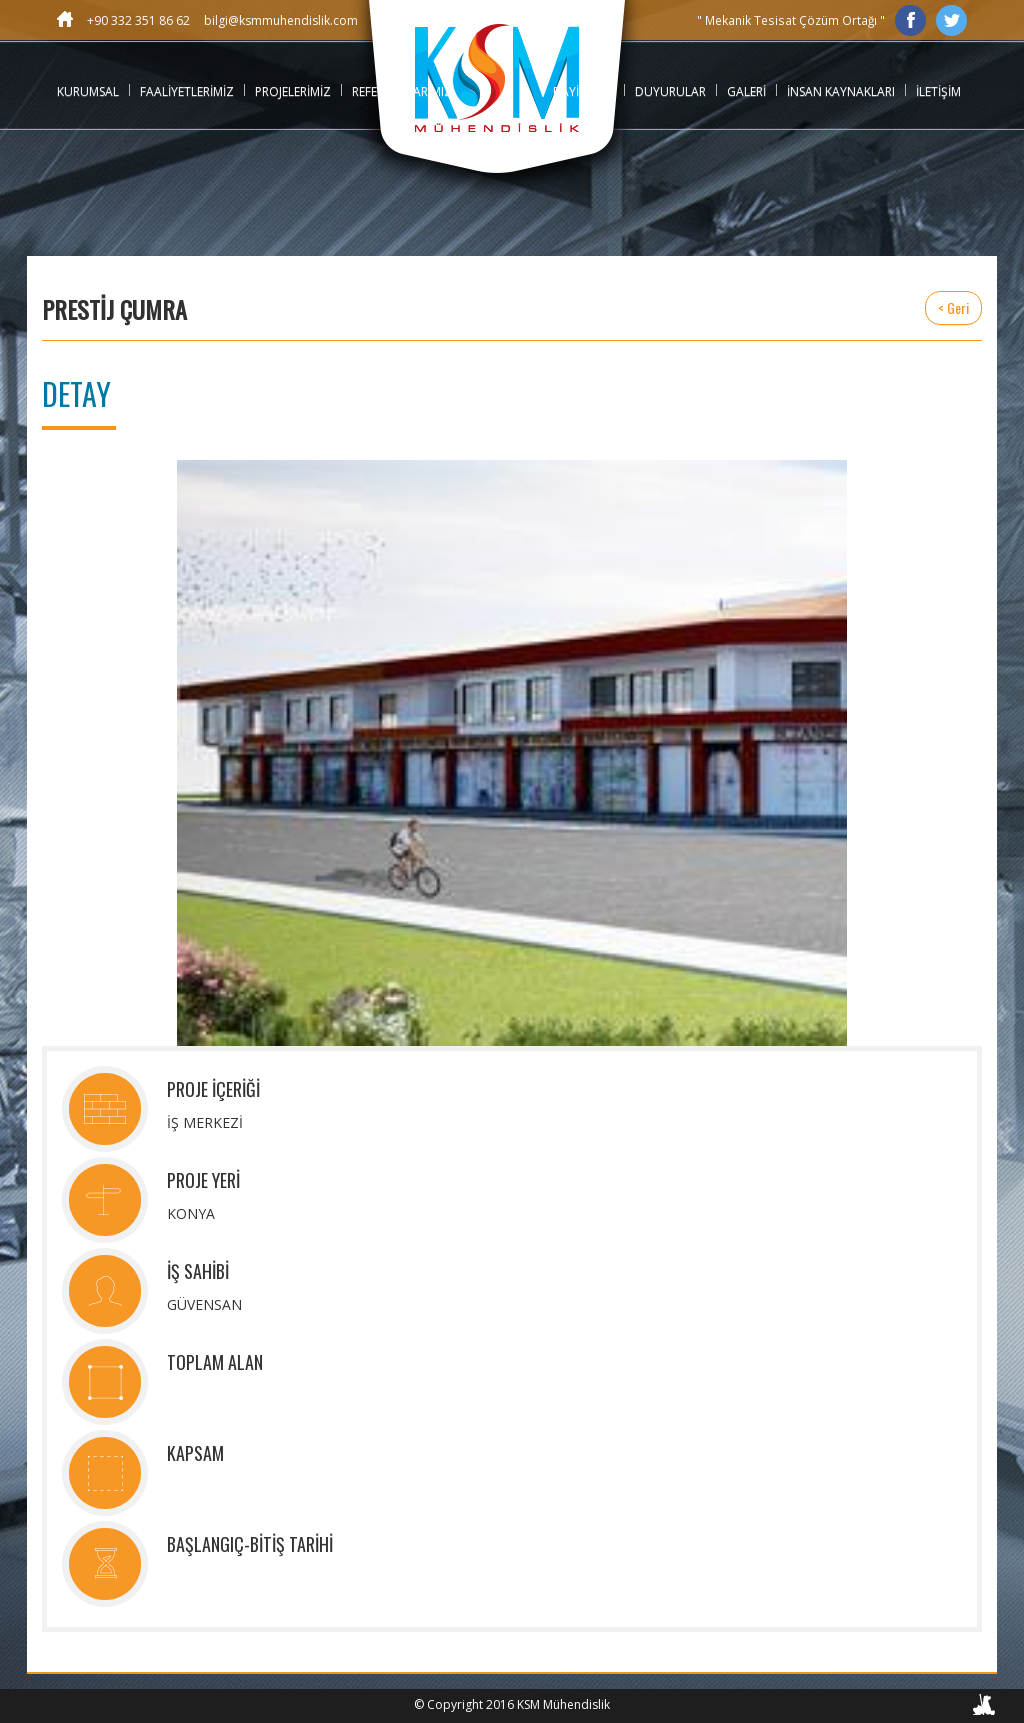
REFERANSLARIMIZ (402, 91)
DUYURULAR (670, 91)
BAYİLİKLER (583, 91)
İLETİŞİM (938, 91)
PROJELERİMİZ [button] (293, 91)
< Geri (953, 307)
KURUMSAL (88, 91)
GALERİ (746, 91)
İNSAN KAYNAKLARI (841, 91)
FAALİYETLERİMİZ (187, 91)
